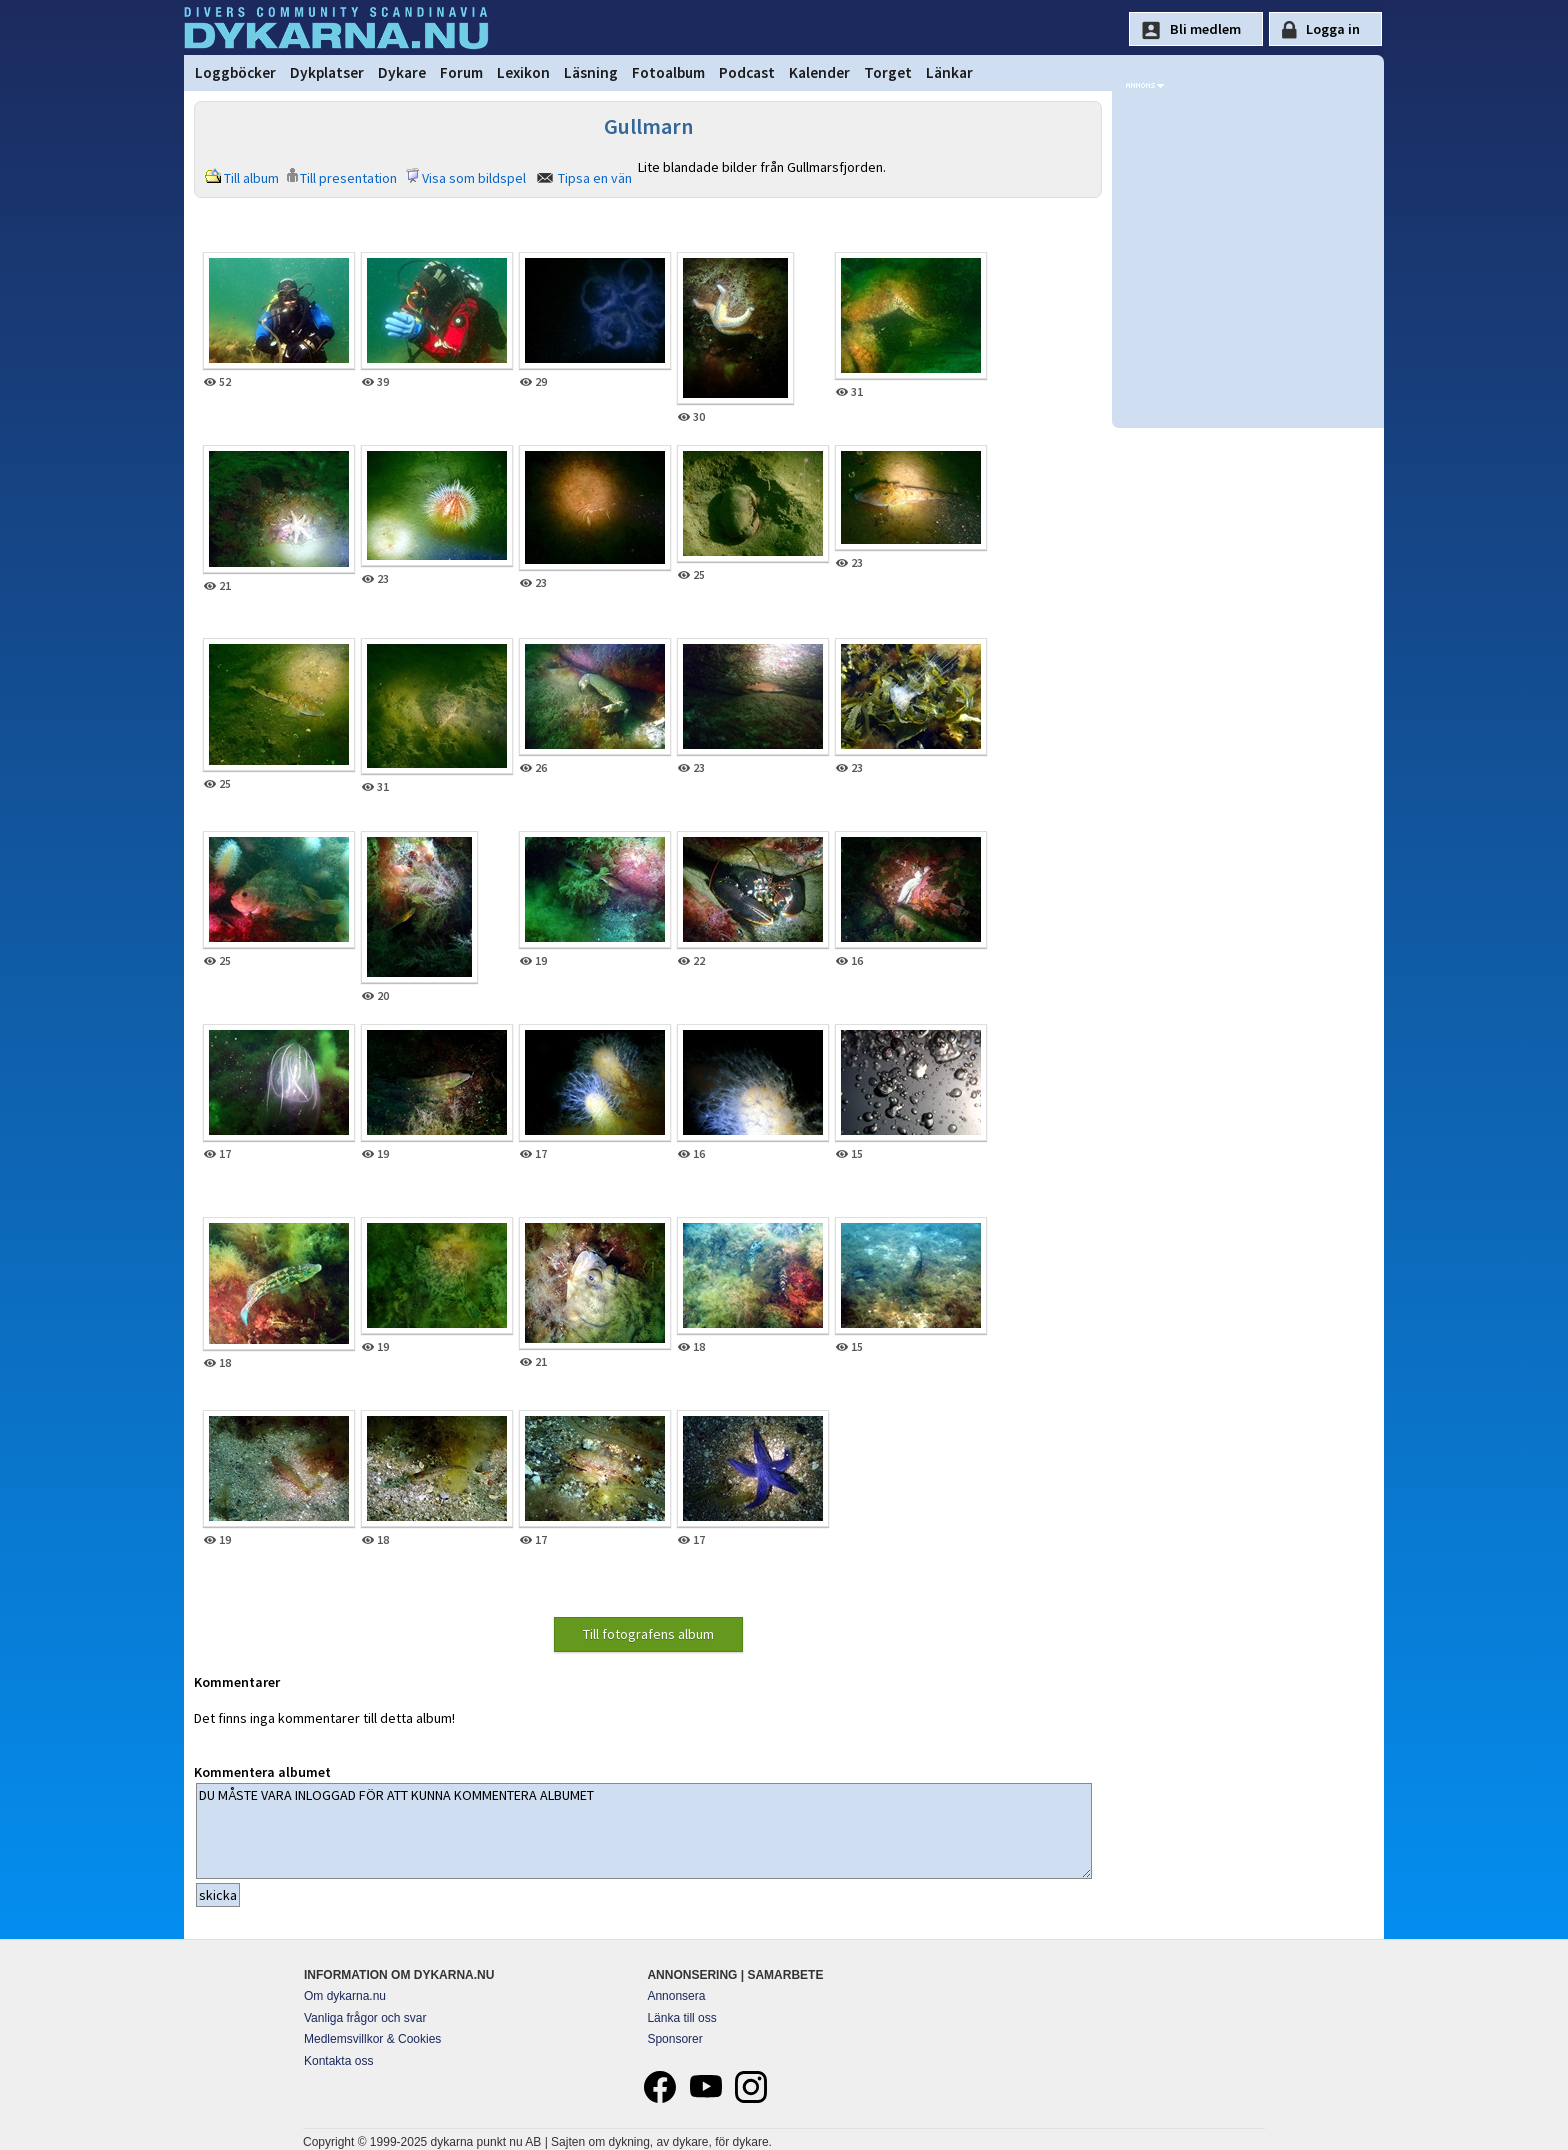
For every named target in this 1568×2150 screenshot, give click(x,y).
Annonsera (676, 1996)
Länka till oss (681, 2018)
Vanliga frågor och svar (365, 2018)
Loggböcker (235, 72)
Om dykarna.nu (345, 1996)
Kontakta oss (338, 2061)
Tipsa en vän (595, 178)
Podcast (747, 72)
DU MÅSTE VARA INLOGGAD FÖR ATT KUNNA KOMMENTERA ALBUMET (644, 1831)
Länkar (949, 72)
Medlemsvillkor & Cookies (372, 2039)
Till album (251, 178)
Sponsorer (674, 2039)
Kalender (819, 72)
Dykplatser (327, 72)
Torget (888, 72)
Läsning (591, 72)
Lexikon (523, 72)
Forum (461, 72)
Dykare (402, 72)
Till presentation (348, 178)
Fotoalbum (668, 72)
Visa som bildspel (474, 178)
